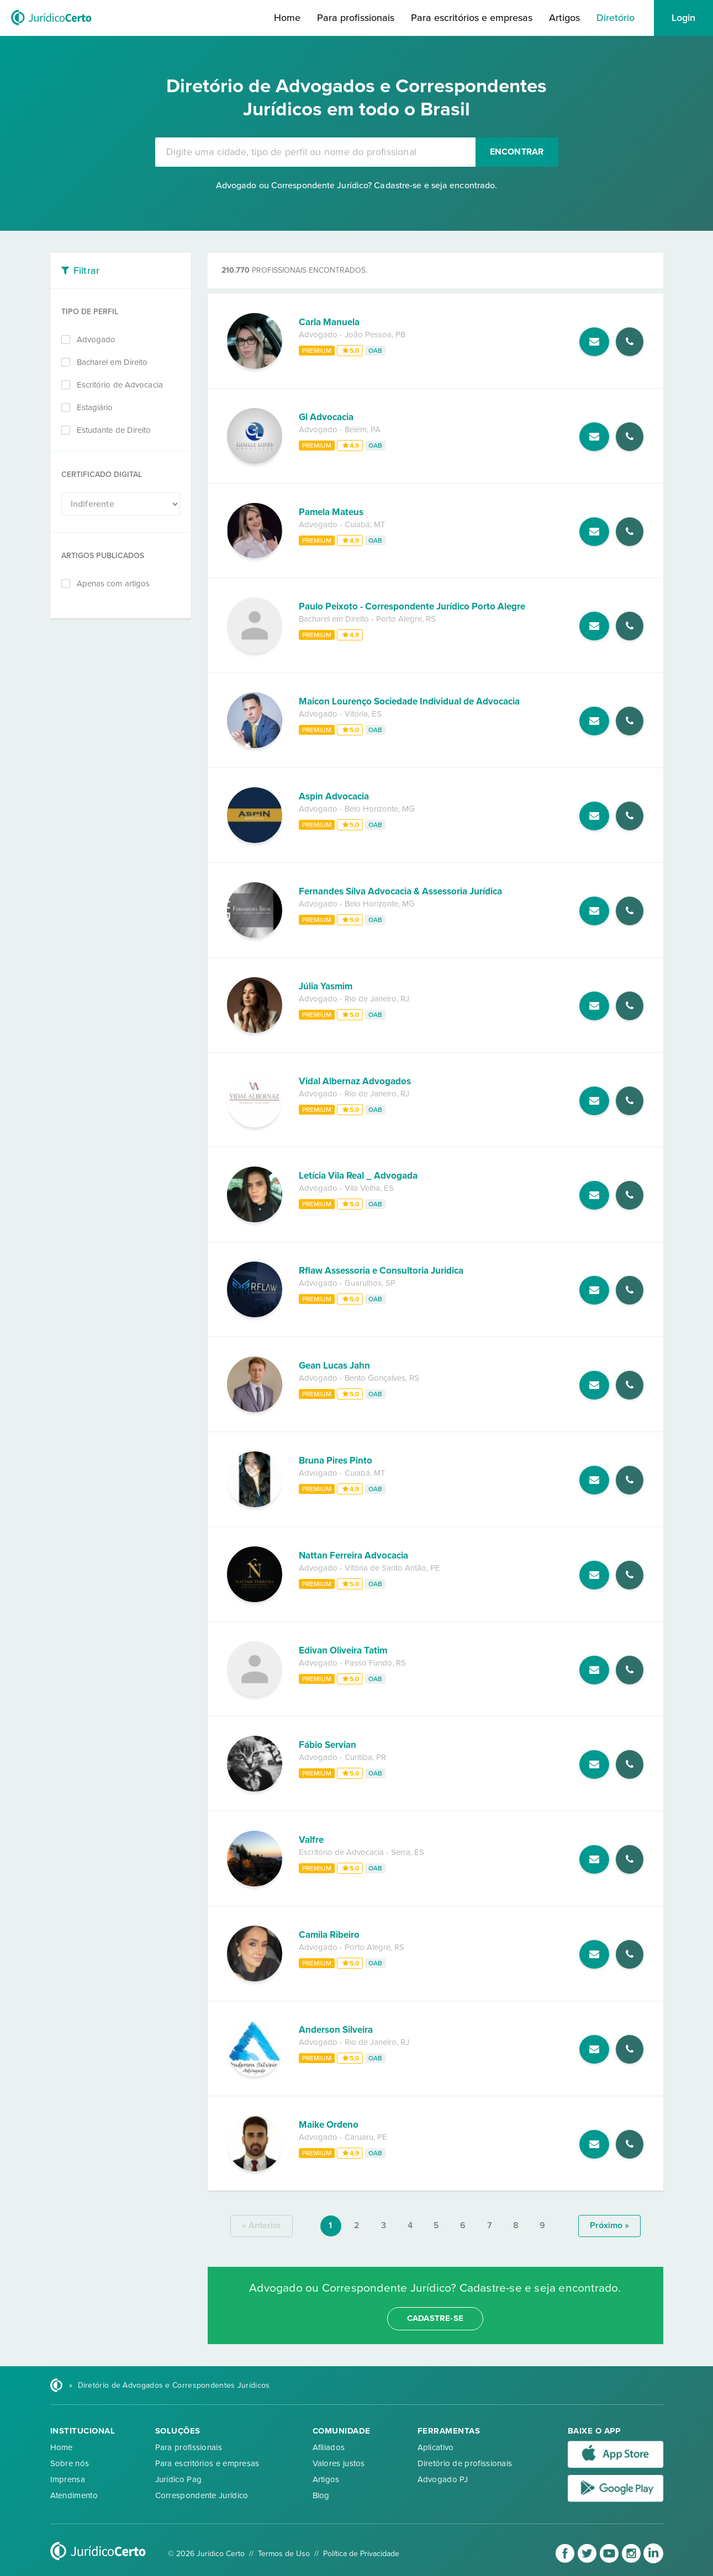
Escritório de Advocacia (120, 384)
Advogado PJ (443, 2479)
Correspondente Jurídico (202, 2495)
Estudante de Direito (114, 430)
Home (287, 18)
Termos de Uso (284, 2553)
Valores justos (339, 2463)
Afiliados (329, 2447)
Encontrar (517, 151)
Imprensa (67, 2479)
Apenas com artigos (113, 583)
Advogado (96, 339)
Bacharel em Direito (112, 362)
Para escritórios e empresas (471, 18)
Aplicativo (436, 2447)
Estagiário (95, 407)
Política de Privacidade (361, 2553)
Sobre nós (69, 2463)
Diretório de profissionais (465, 2463)
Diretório (615, 18)
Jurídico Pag (178, 2479)
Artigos (564, 18)
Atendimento (74, 2495)
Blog (321, 2495)
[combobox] (315, 152)
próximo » (609, 2225)
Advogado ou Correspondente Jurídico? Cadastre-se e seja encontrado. (357, 185)
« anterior (261, 2225)
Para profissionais (355, 18)
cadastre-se (435, 2318)
